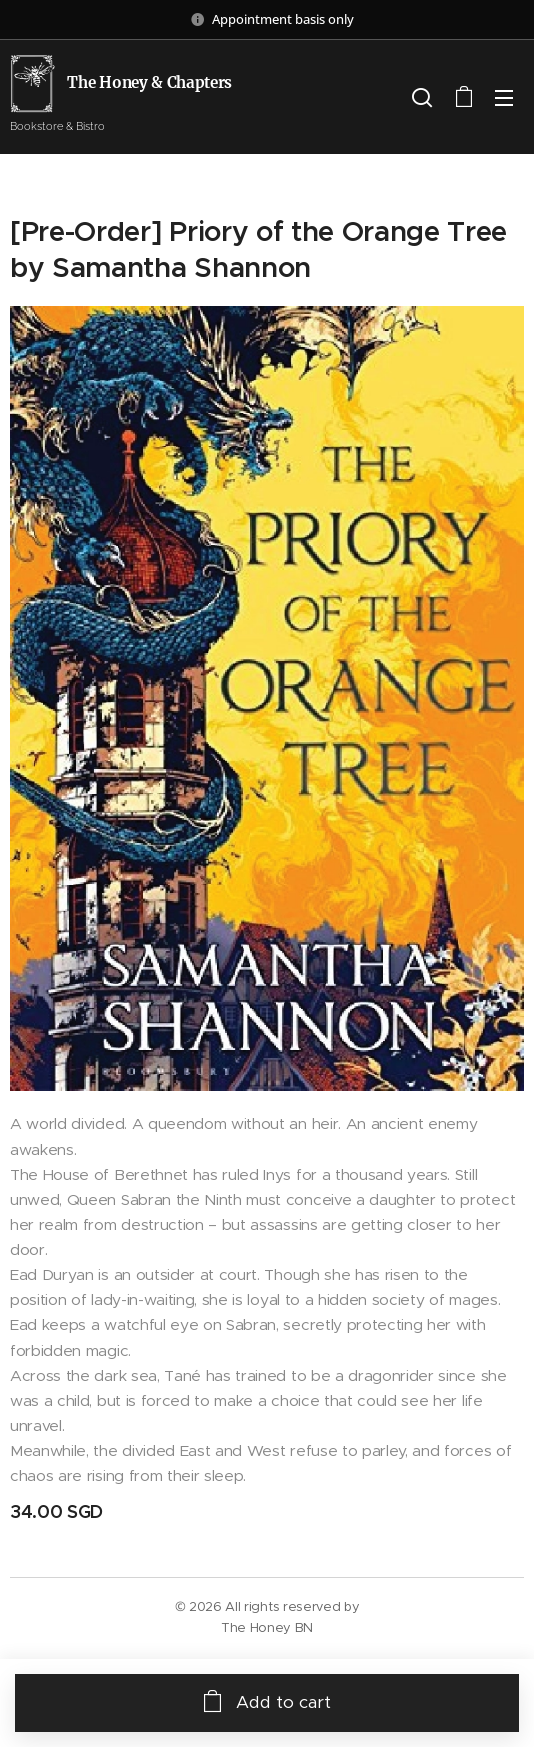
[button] (422, 97)
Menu (504, 98)
